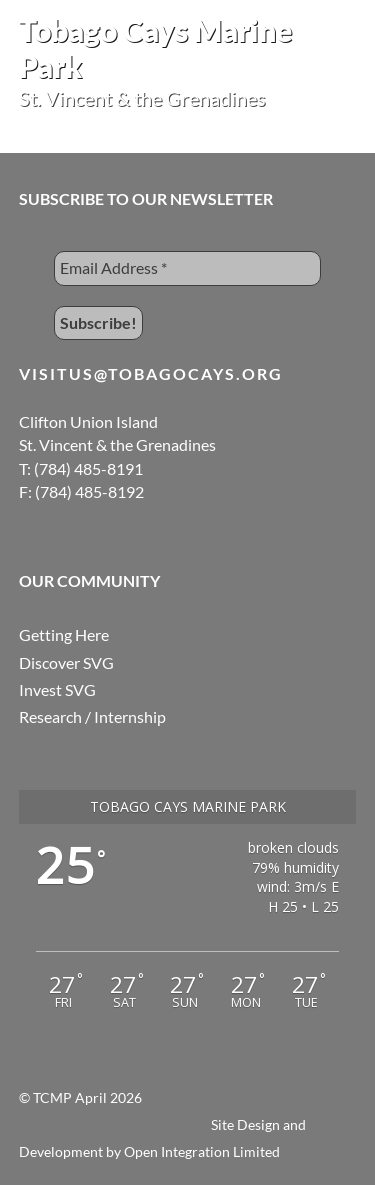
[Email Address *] (188, 268)
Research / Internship (92, 716)
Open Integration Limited (202, 1152)
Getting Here (64, 634)
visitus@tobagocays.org (151, 373)
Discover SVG (66, 662)
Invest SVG (57, 689)
